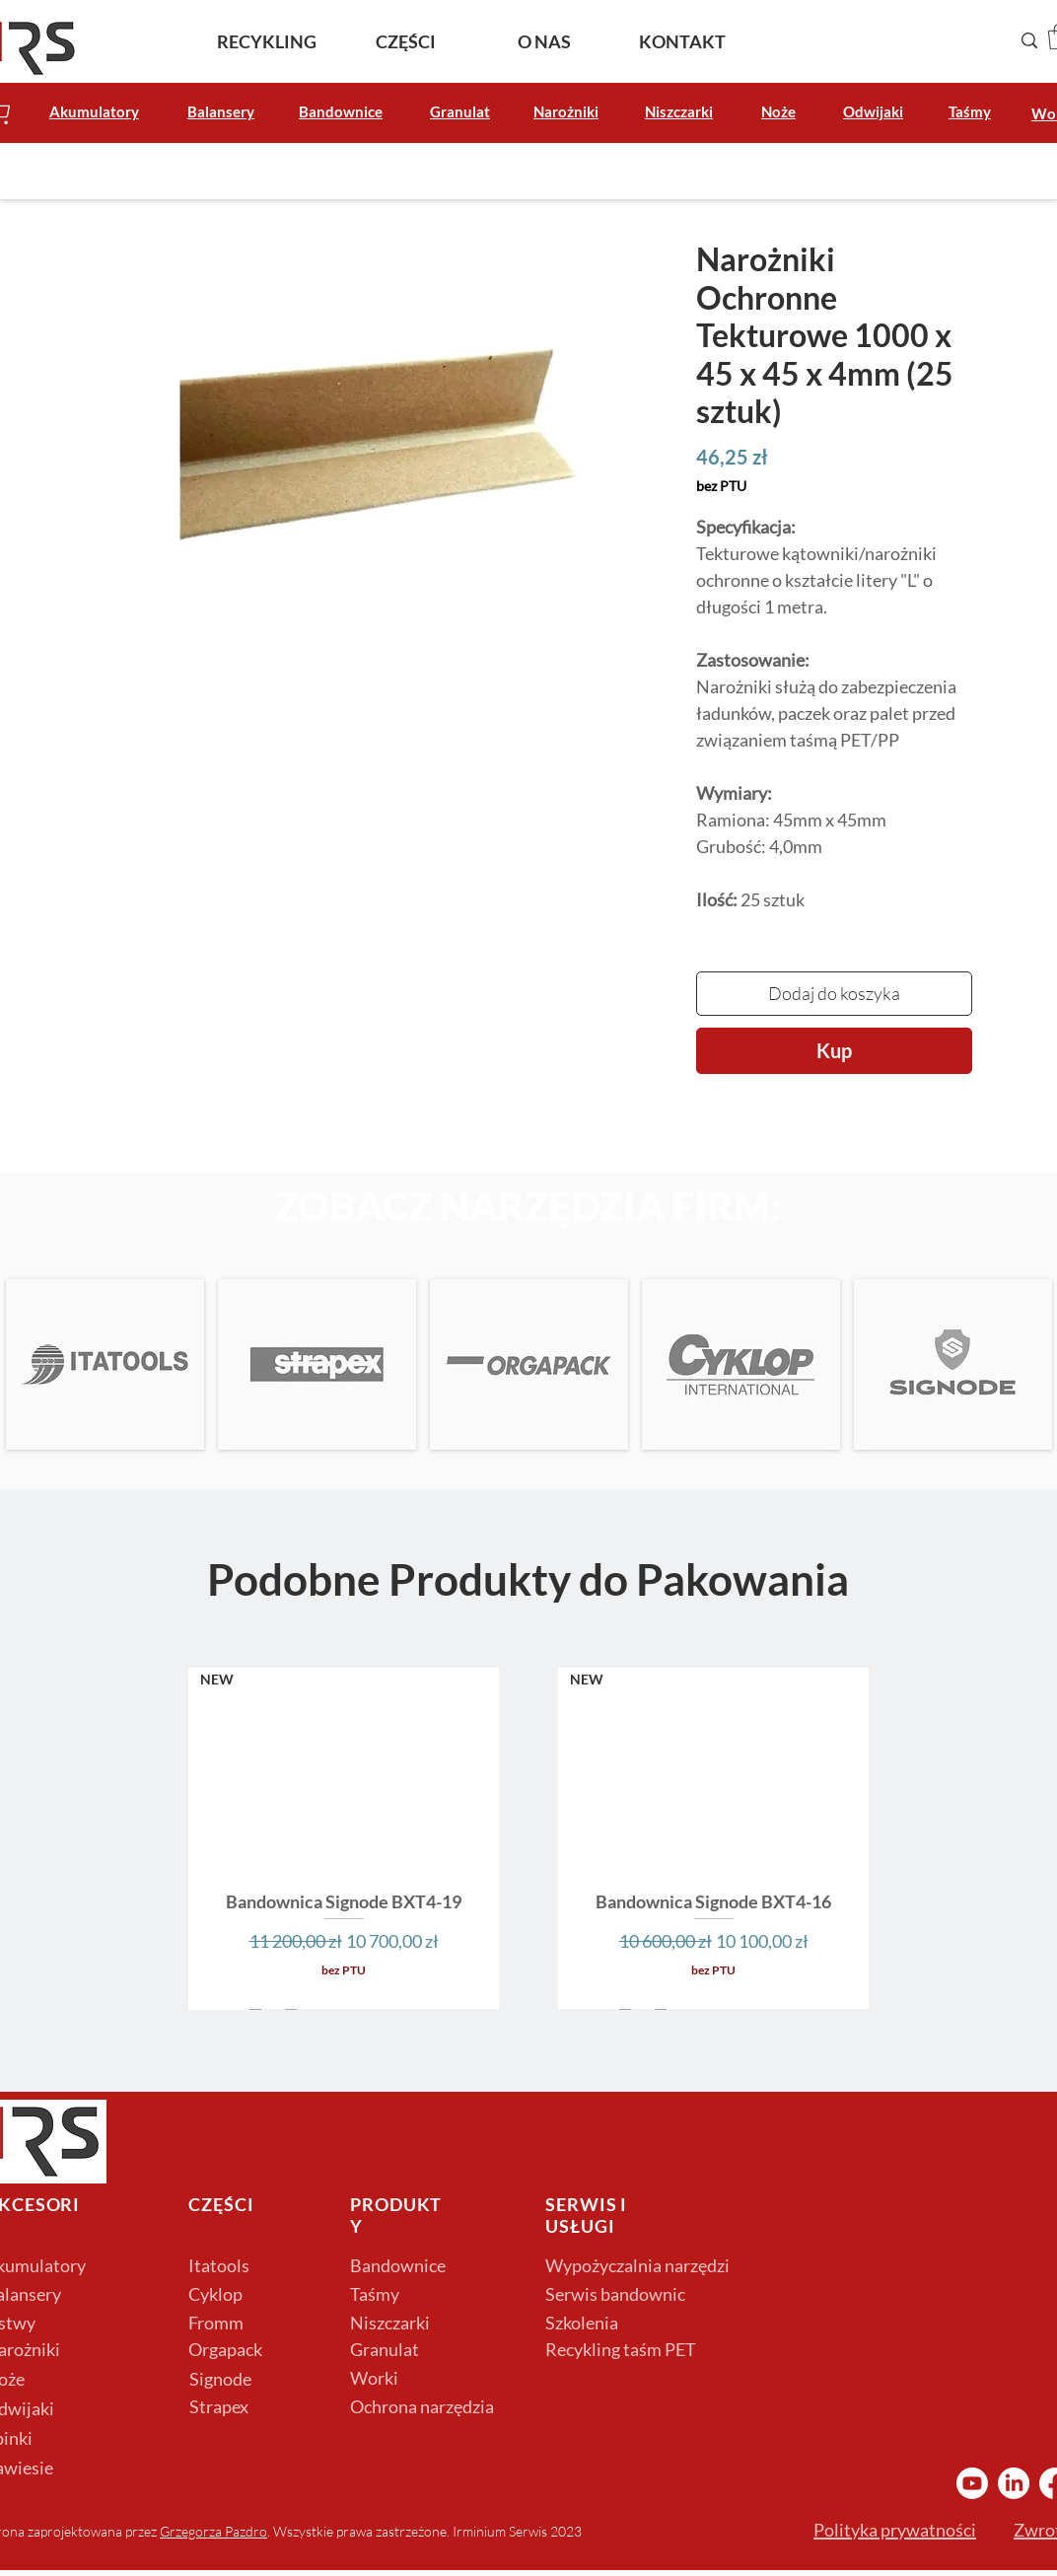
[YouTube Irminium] (972, 2483)
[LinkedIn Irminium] (1013, 2483)
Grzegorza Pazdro (213, 2531)
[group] (528, 1838)
